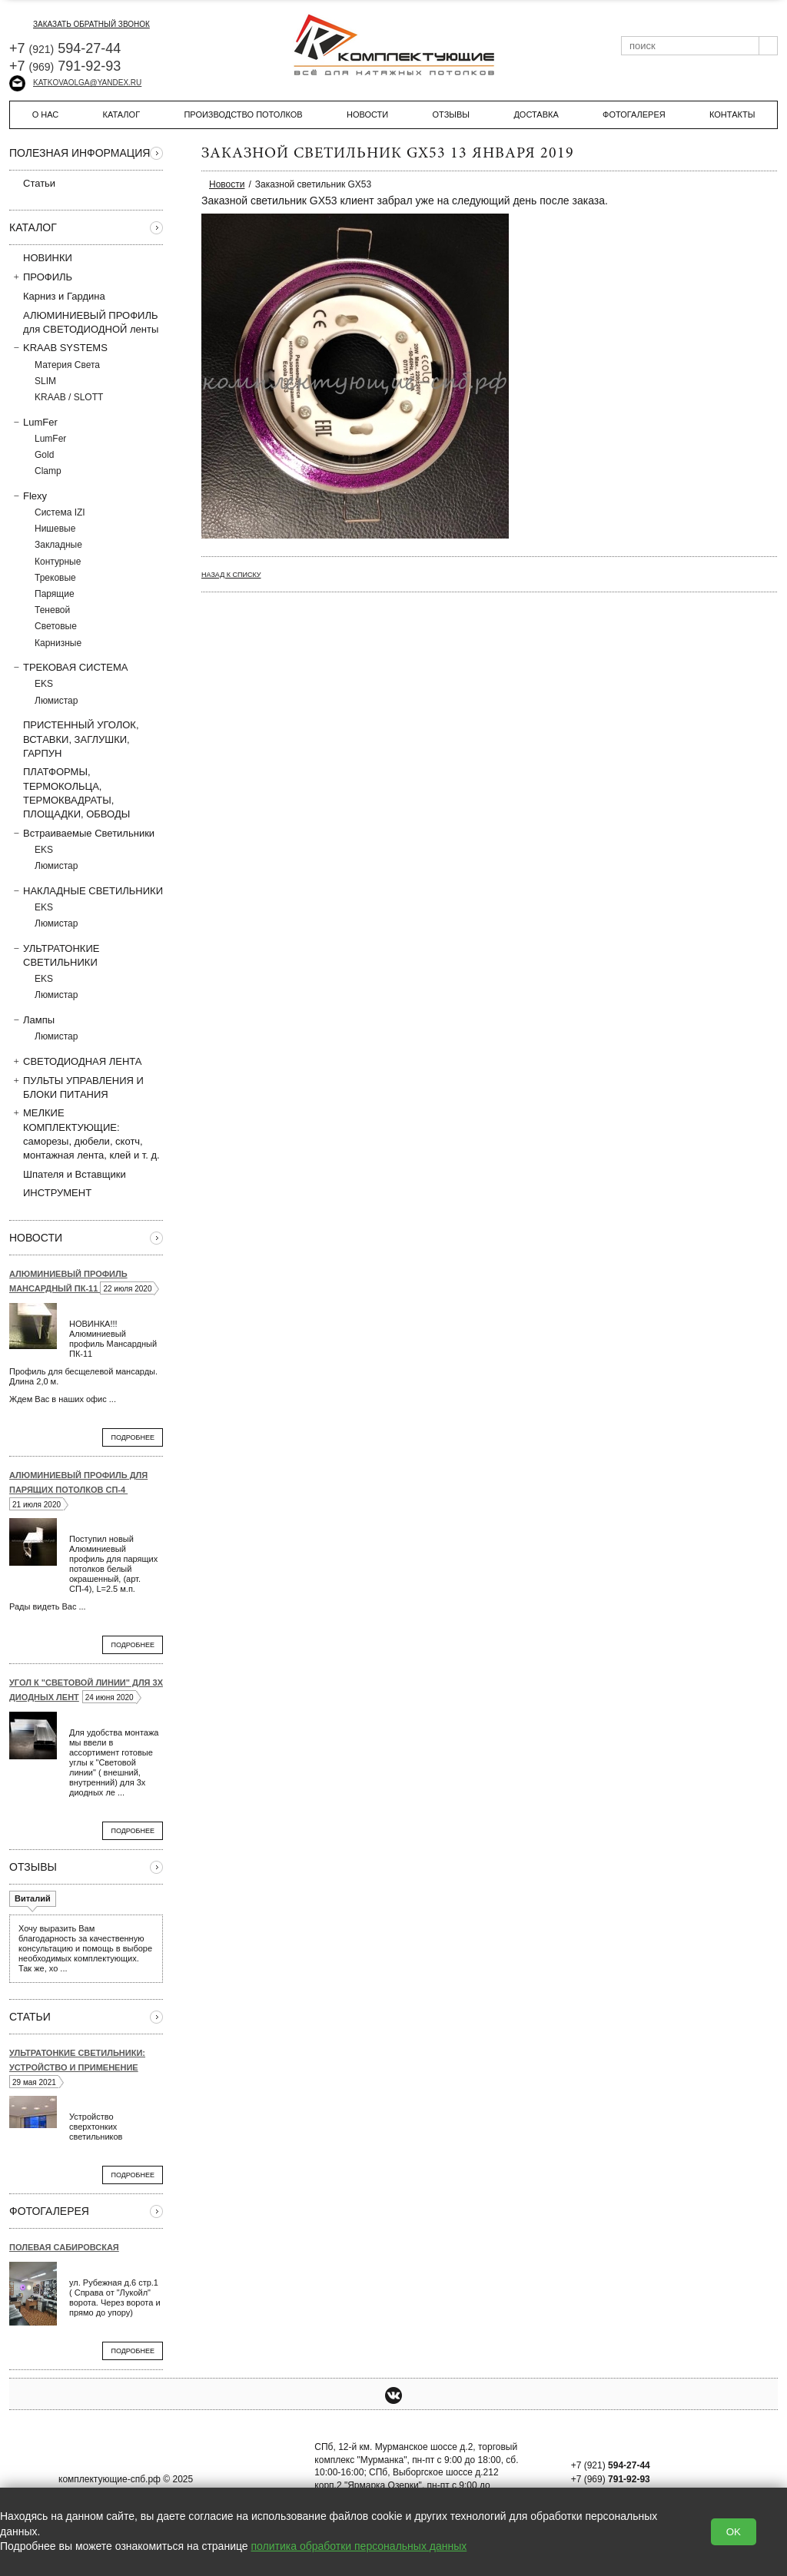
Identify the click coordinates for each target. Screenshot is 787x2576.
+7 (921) (610, 2465)
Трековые (55, 577)
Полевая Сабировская (64, 2247)
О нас (45, 114)
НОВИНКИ (47, 258)
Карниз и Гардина (57, 296)
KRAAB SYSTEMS (58, 347)
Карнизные (58, 643)
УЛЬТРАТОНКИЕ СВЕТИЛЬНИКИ (54, 955)
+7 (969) (610, 2479)
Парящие (55, 593)
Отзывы (451, 114)
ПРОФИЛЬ (40, 276)
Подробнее (132, 1437)
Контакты (732, 114)
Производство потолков (243, 114)
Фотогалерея (634, 114)
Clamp (48, 471)
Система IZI (60, 512)
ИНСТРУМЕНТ (50, 1192)
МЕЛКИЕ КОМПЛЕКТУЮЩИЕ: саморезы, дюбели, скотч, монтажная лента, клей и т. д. (84, 1133)
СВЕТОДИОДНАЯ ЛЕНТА (75, 1061)
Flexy (28, 495)
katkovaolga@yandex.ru (75, 82)
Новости (367, 114)
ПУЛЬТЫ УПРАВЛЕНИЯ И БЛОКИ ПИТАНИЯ (76, 1087)
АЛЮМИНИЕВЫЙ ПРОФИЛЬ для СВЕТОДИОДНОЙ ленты (83, 322)
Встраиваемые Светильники (81, 833)
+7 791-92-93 (65, 66)
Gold (44, 454)
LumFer (33, 422)
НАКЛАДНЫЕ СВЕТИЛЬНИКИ (86, 890)
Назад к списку (231, 575)
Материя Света (67, 365)
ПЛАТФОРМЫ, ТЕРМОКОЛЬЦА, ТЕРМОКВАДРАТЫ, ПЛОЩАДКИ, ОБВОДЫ (69, 792)
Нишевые (55, 528)
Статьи (32, 183)
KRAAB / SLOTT (69, 397)
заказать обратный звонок (79, 24)
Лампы (32, 1019)
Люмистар (56, 700)
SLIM (45, 381)
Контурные (58, 561)
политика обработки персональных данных (359, 2546)
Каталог (122, 114)
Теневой (52, 610)
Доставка (535, 114)
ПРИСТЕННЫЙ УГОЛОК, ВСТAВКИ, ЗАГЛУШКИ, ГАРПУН (74, 738)
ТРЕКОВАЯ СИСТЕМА (68, 667)
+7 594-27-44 (65, 48)
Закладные (58, 544)
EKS (44, 683)
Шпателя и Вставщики (67, 1174)
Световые (56, 626)
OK (733, 2532)
